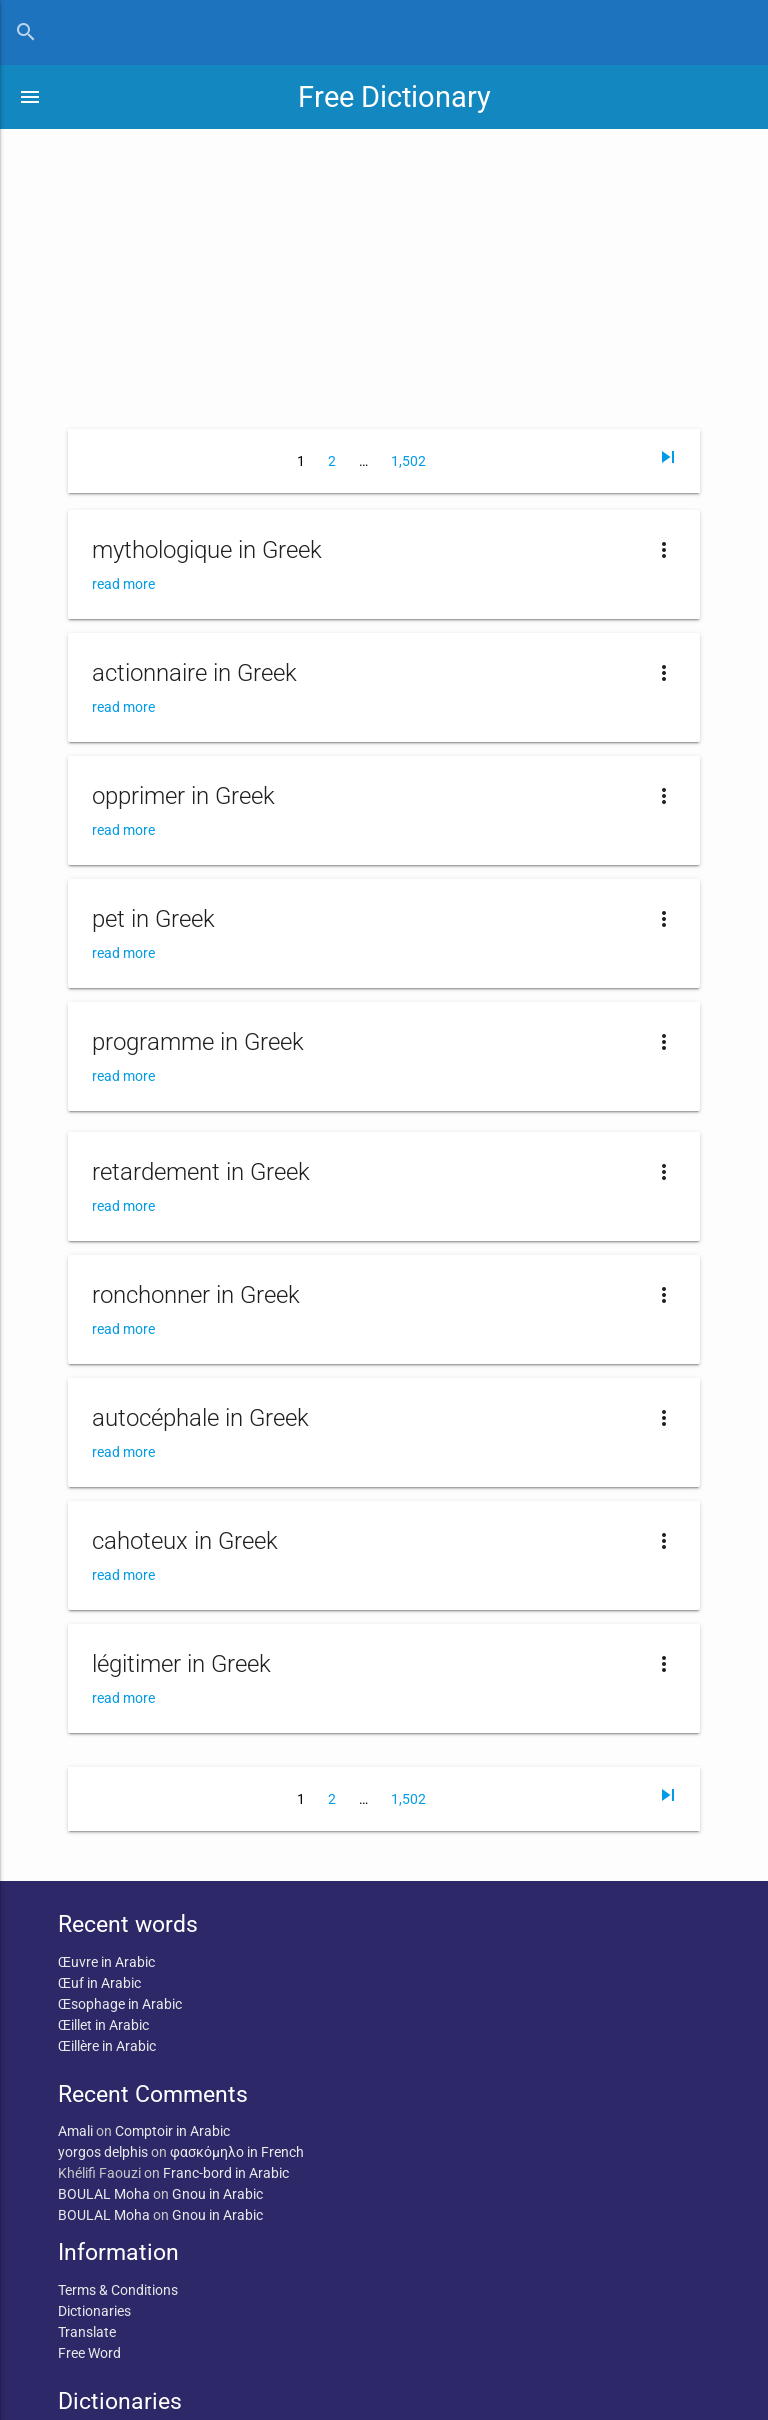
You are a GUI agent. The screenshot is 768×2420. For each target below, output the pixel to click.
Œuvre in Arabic (106, 1962)
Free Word (89, 2353)
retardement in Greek (201, 1172)
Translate (87, 2332)
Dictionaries (94, 2311)
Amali (75, 2131)
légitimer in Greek (181, 1664)
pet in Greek (153, 919)
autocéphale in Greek (200, 1418)
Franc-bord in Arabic (226, 2173)
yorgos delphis (103, 2152)
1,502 (408, 461)
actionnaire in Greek (194, 673)
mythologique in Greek (207, 550)
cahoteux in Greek (185, 1541)
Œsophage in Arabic (120, 2004)
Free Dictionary (394, 97)
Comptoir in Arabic (172, 2131)
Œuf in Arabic (99, 1983)
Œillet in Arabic (103, 2025)
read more (123, 584)
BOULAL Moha (104, 2194)
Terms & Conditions (118, 2290)
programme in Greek (198, 1042)
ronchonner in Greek (196, 1295)
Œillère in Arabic (107, 2046)
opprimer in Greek (183, 796)
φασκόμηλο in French (237, 2152)
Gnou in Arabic (217, 2194)
